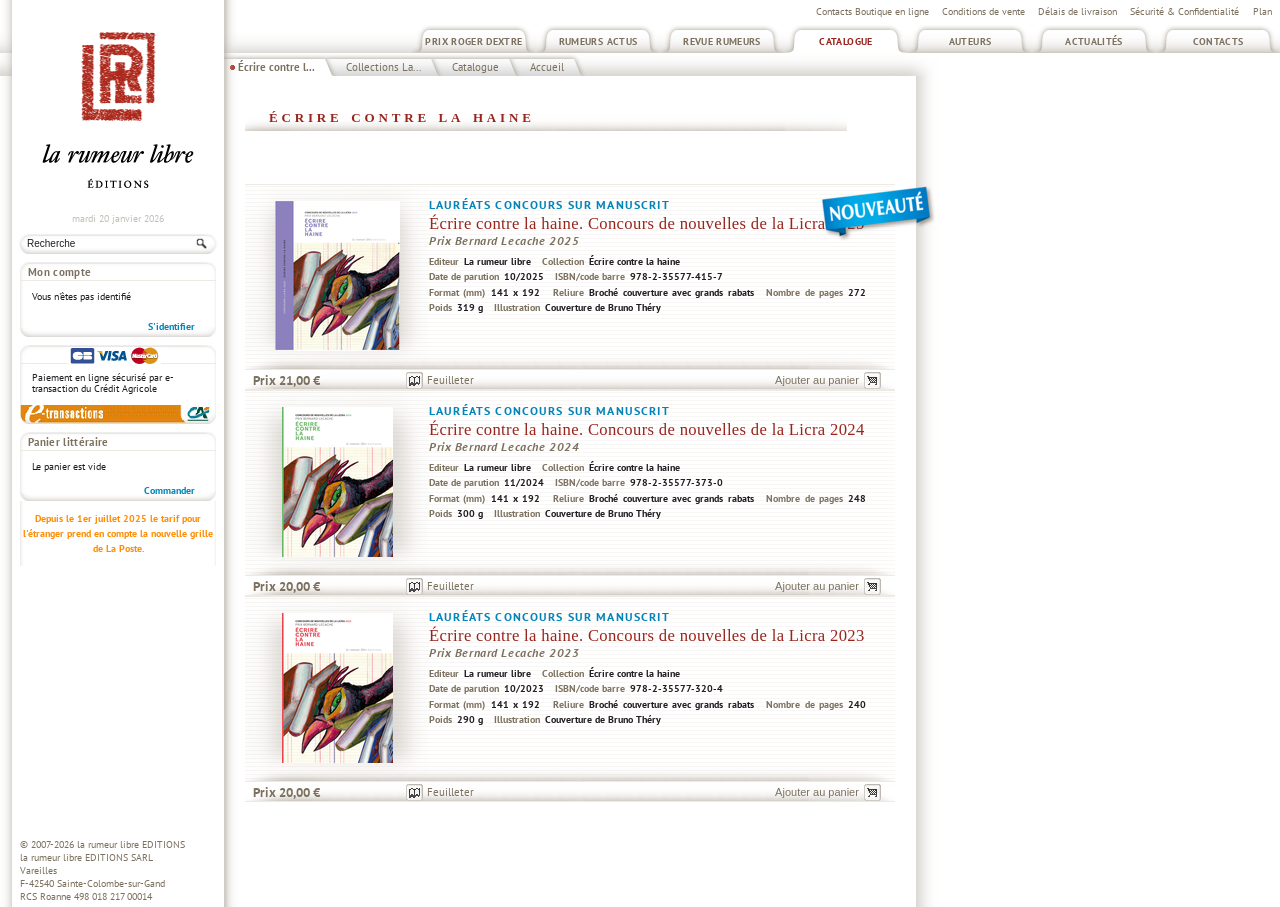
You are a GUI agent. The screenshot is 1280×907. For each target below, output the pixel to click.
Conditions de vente (983, 11)
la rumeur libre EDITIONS (131, 844)
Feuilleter (450, 380)
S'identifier (171, 326)
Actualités (1094, 41)
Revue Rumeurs (722, 41)
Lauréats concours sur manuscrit (549, 204)
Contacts (1218, 41)
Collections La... (383, 67)
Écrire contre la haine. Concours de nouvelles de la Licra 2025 (647, 223)
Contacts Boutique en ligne (872, 11)
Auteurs (970, 41)
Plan (1262, 11)
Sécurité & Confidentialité (1184, 11)
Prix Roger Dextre (473, 41)
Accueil (547, 67)
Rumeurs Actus (598, 41)
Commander (169, 490)
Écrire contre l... (276, 67)
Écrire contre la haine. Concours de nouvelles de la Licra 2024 (647, 429)
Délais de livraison (1077, 11)
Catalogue (845, 41)
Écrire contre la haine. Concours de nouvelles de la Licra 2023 (647, 635)
